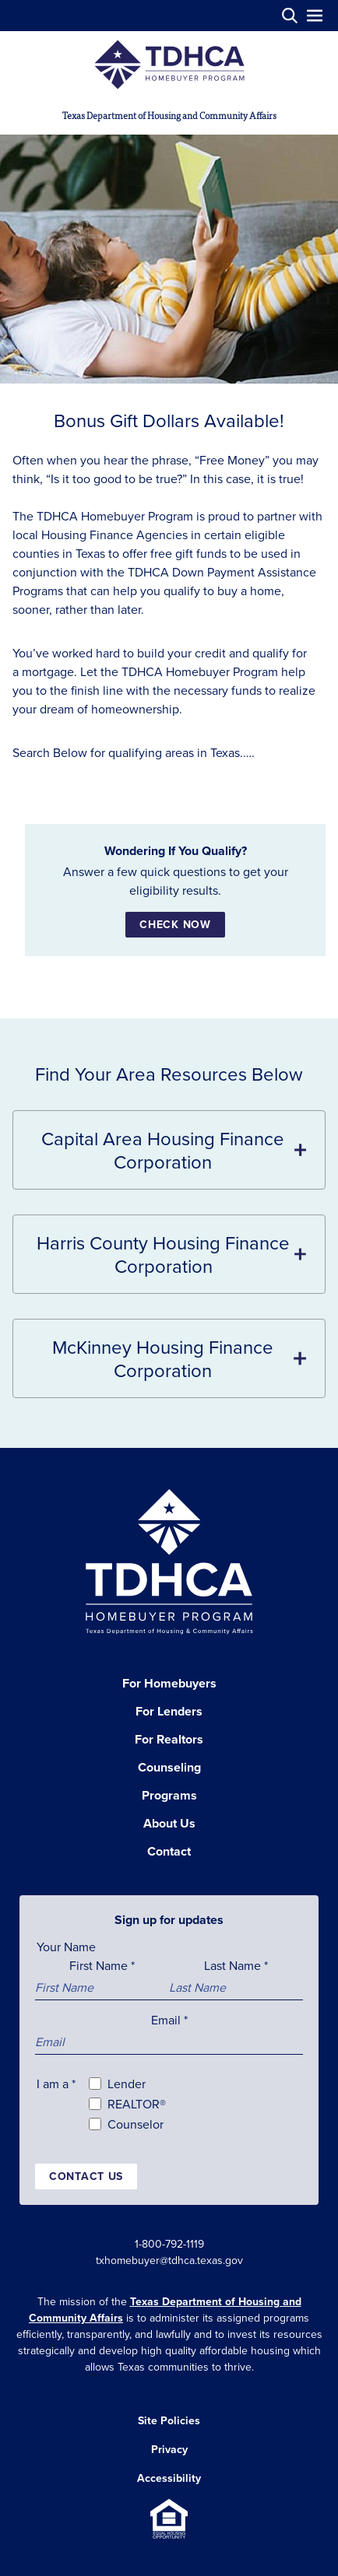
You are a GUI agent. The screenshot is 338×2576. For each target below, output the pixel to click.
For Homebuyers (169, 1683)
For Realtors (169, 1739)
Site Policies (169, 2420)
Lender (126, 2083)
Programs (169, 1795)
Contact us (86, 2176)
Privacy (169, 2449)
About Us (169, 1823)
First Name (102, 1965)
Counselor (135, 2124)
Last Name (236, 1965)
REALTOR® (136, 2103)
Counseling (169, 1767)
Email (169, 2019)
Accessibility (169, 2478)
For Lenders (169, 1711)
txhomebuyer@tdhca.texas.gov (169, 2260)
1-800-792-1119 (169, 2244)
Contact (169, 1851)
